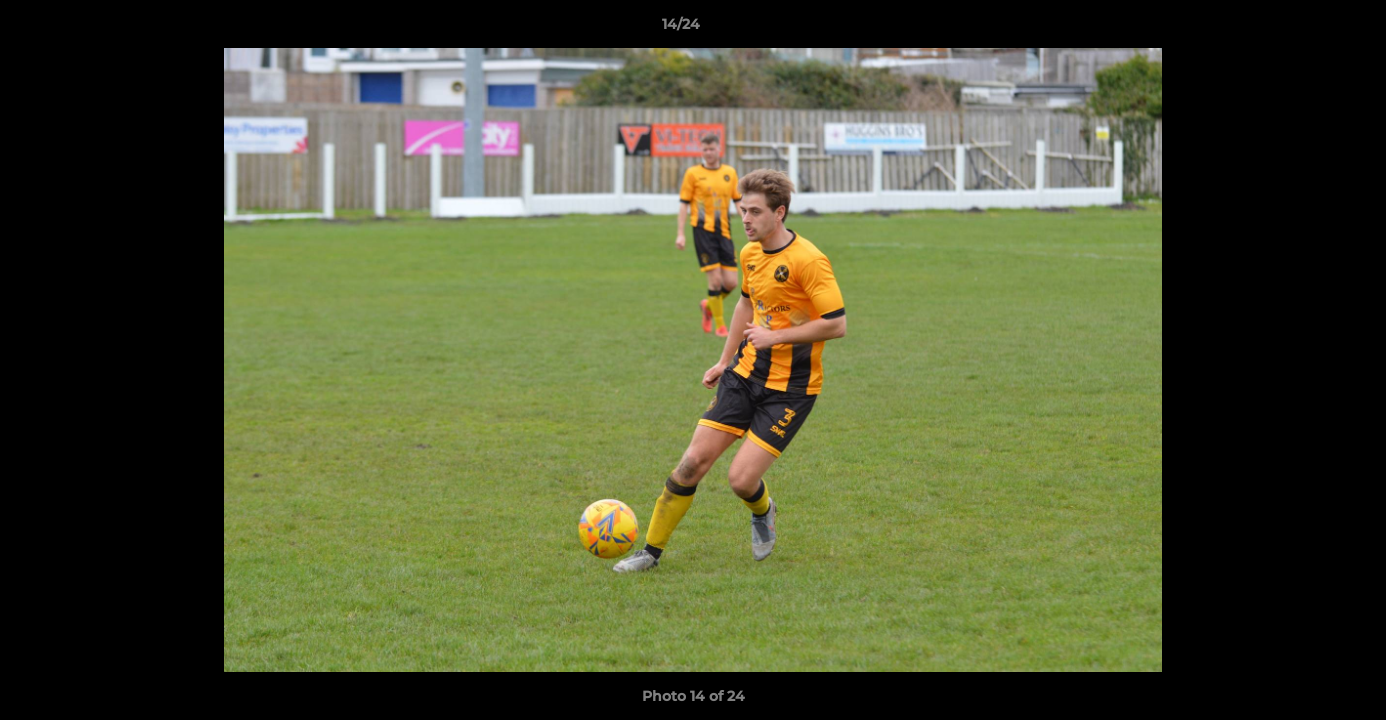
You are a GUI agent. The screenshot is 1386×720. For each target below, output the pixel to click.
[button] (1302, 29)
